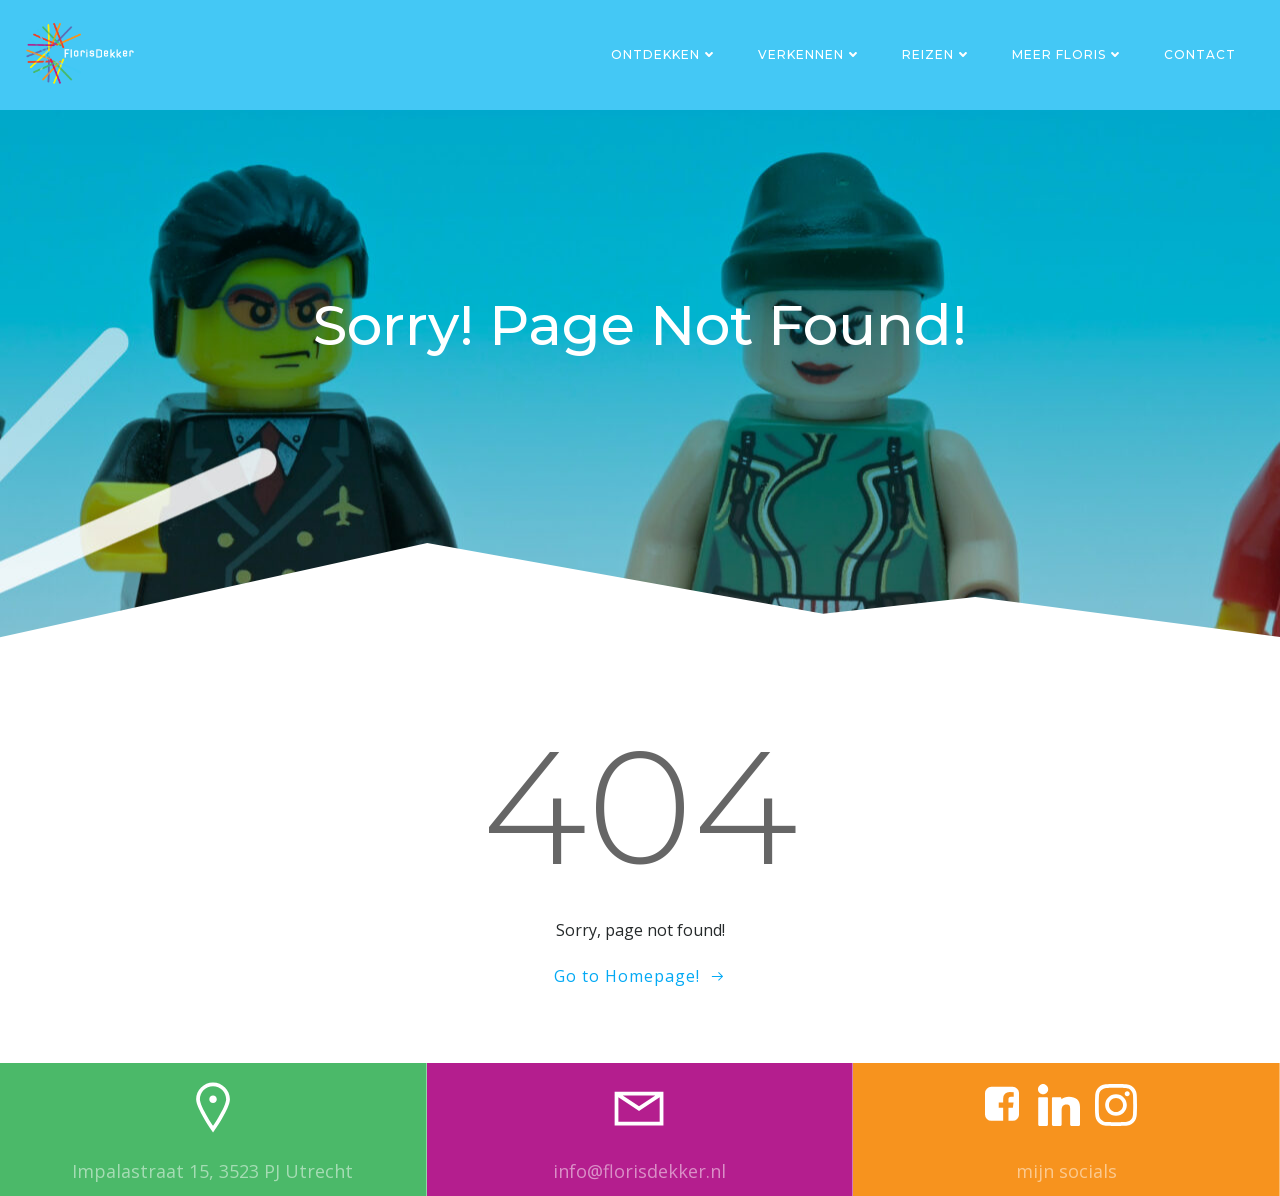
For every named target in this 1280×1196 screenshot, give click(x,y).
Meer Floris (1068, 54)
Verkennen (810, 54)
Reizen (937, 54)
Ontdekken (664, 54)
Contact (1200, 54)
